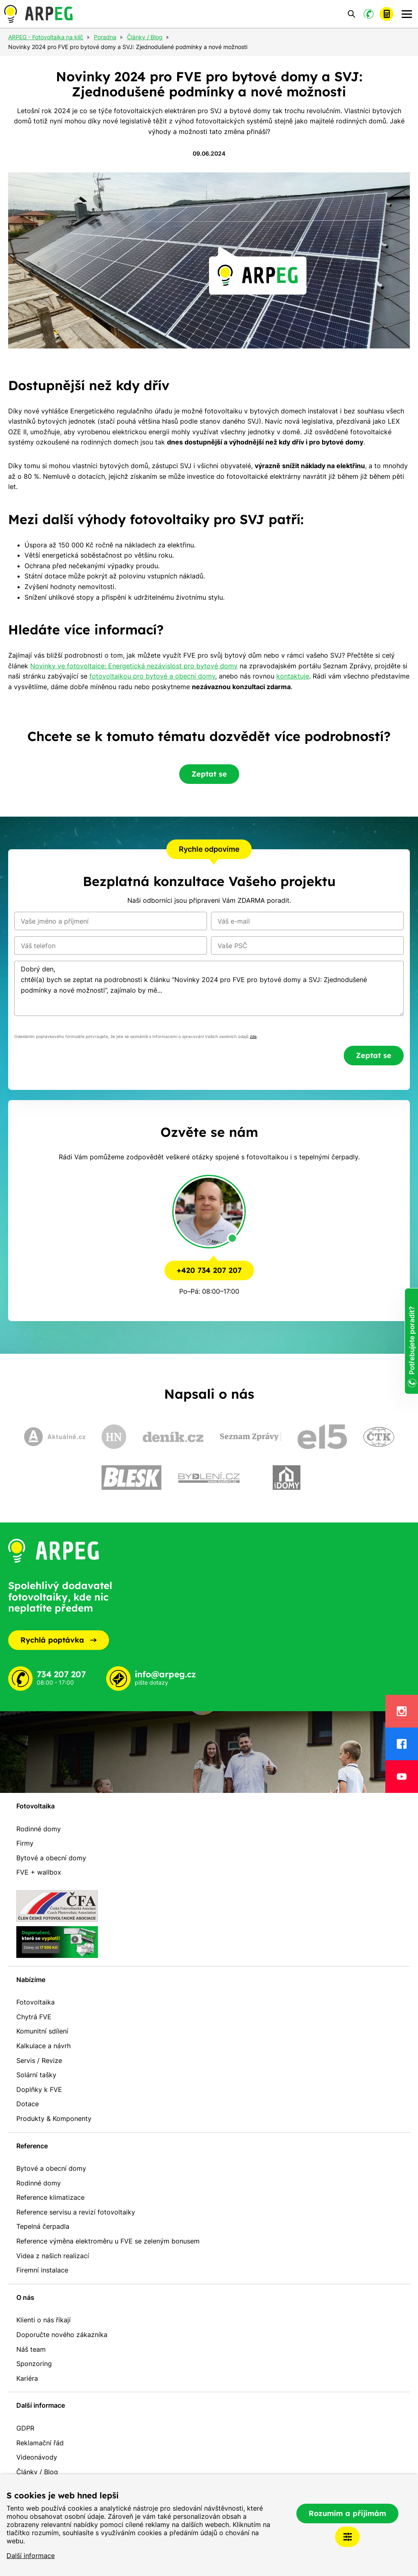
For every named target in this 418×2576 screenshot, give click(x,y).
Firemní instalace (42, 2270)
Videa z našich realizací (52, 2256)
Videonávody (36, 2457)
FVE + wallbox (38, 1872)
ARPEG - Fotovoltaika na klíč (45, 37)
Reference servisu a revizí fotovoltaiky (75, 2212)
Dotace (27, 2104)
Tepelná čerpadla (42, 2226)
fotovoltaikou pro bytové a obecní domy (152, 676)
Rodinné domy (38, 1829)
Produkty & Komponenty (53, 2118)
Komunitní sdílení (42, 2031)
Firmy (24, 1843)
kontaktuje (292, 676)
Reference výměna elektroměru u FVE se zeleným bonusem (108, 2241)
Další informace (31, 2555)
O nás (25, 2297)
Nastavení (347, 2537)
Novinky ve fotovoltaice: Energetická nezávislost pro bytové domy (134, 666)
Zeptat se (209, 774)
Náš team (31, 2349)
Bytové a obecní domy (51, 1858)
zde (253, 1036)
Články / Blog (37, 2472)
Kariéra (27, 2378)
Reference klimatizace (50, 2197)
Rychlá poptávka (58, 1640)
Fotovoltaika (35, 1806)
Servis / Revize (39, 2060)
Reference (32, 2146)
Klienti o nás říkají (43, 2320)
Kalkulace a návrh (43, 2046)
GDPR (25, 2428)
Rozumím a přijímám (347, 2513)
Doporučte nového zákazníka (61, 2334)
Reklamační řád (40, 2443)
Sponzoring (34, 2363)
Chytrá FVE (33, 2017)
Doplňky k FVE (39, 2089)
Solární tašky (36, 2075)
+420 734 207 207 (209, 1270)
